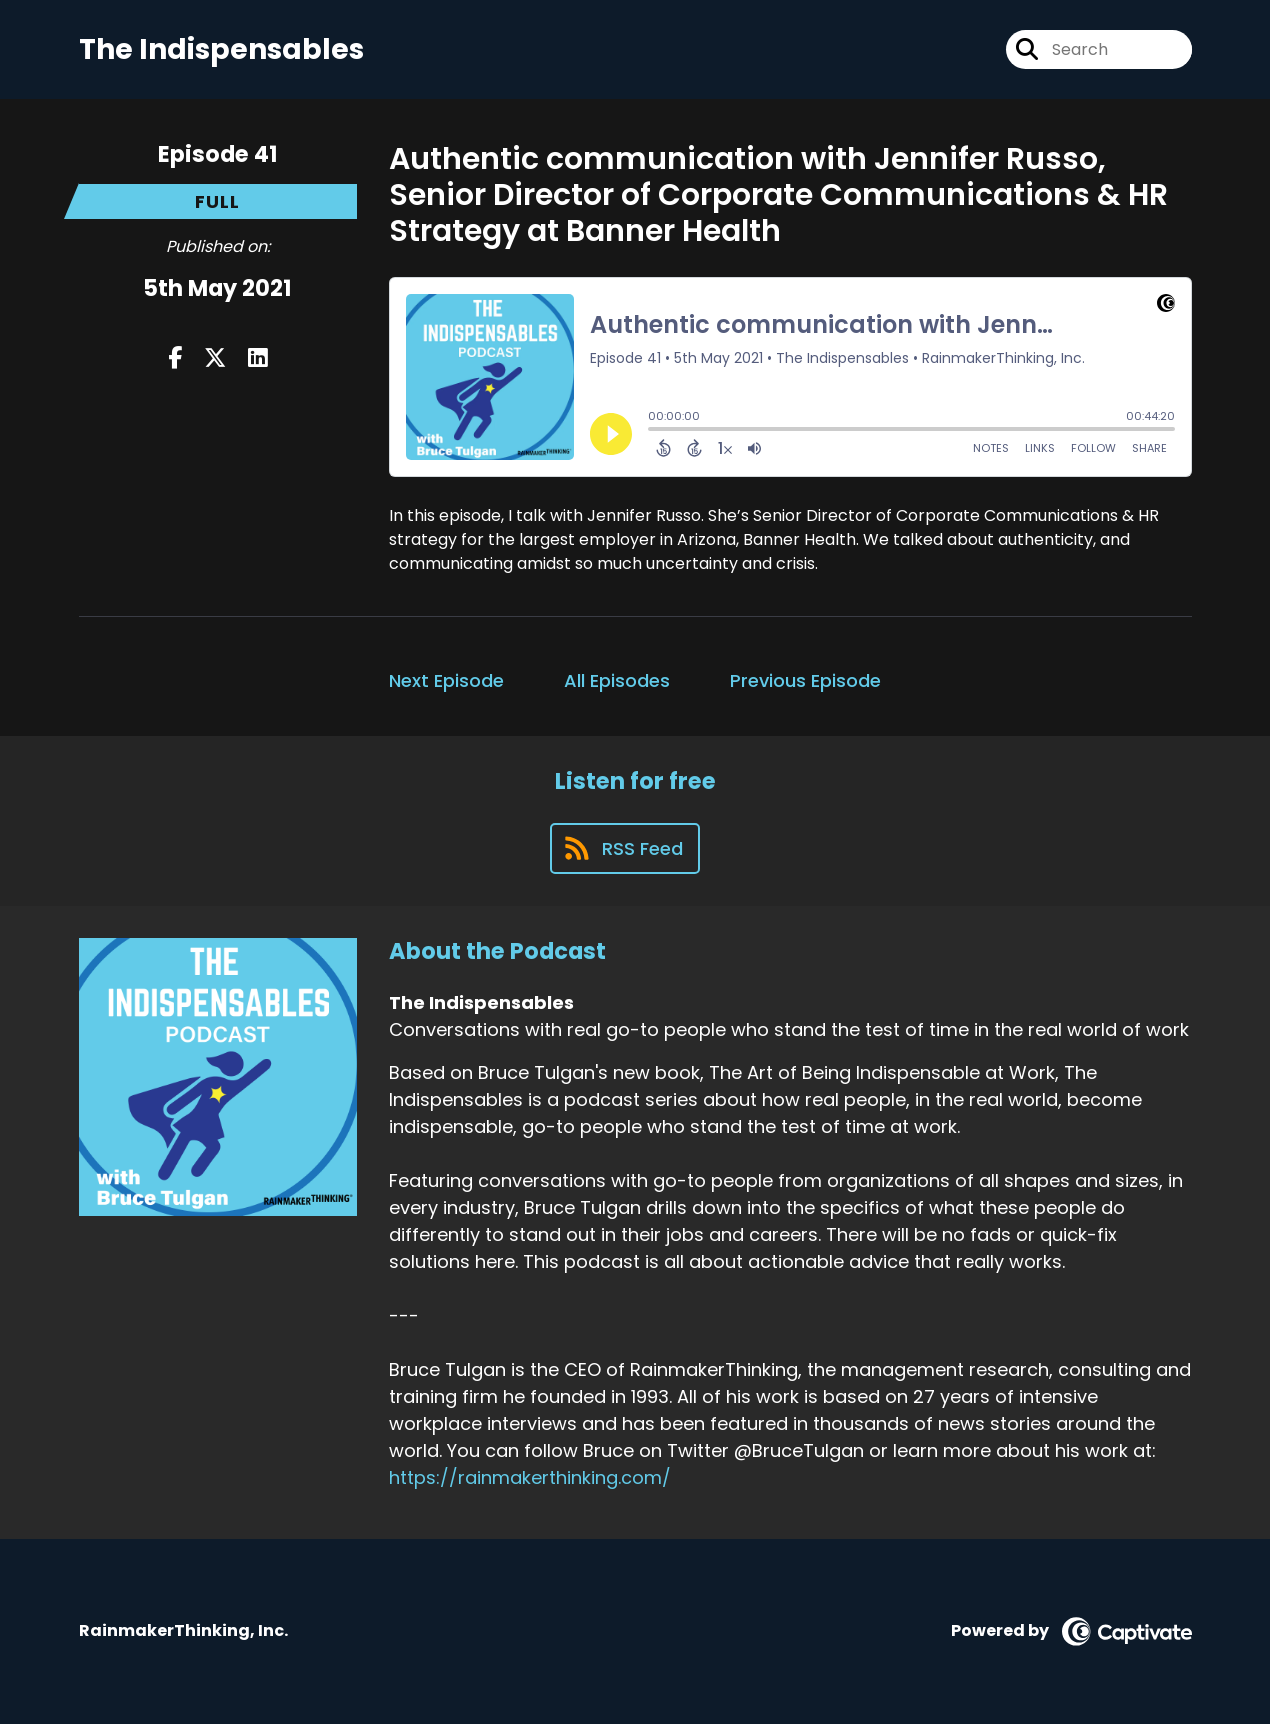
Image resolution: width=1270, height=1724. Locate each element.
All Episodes (617, 680)
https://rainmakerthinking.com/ (530, 1477)
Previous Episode (805, 680)
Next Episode (446, 680)
